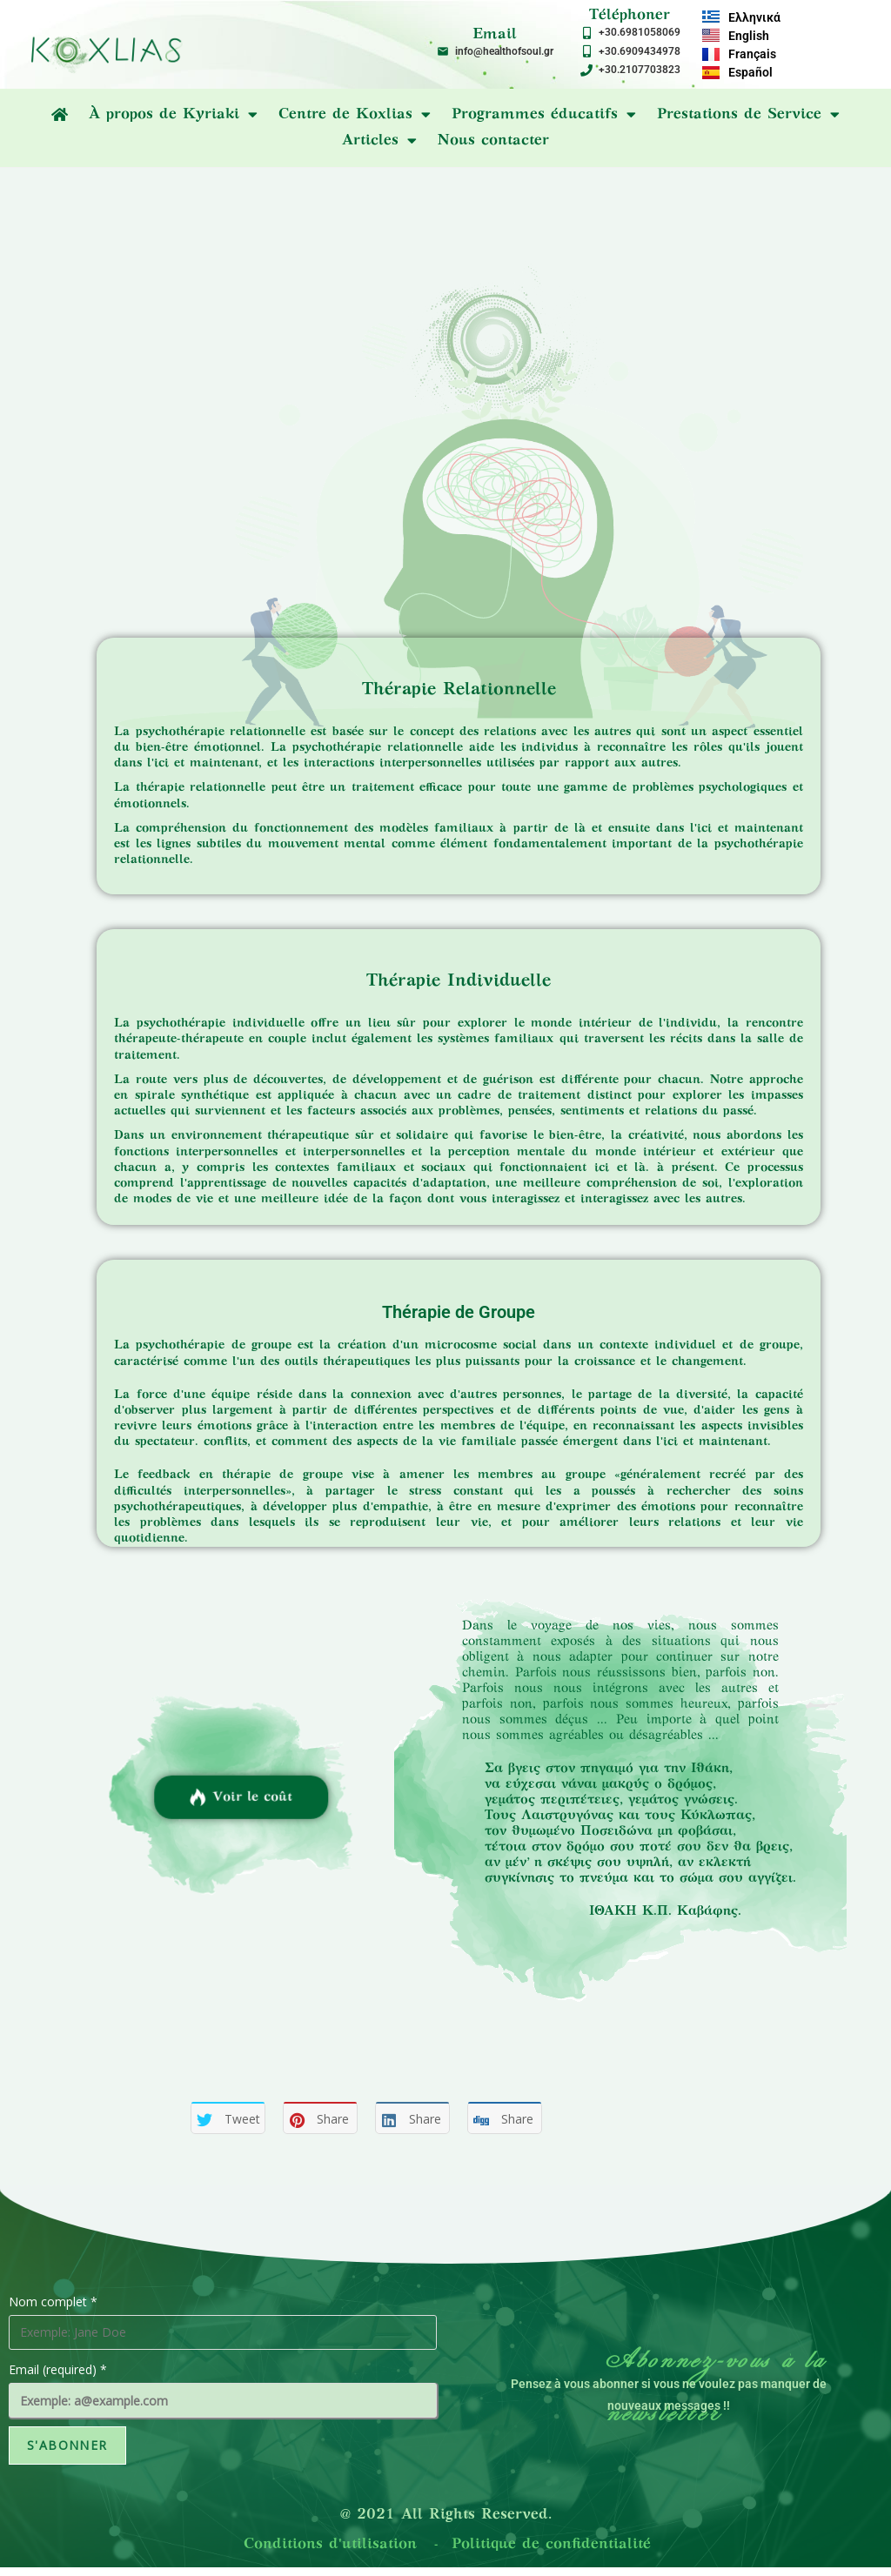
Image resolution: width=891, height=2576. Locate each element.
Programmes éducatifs (544, 115)
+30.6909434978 (639, 51)
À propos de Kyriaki (173, 115)
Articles (379, 141)
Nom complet (53, 2301)
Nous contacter (493, 141)
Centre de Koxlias (354, 115)
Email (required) (58, 2369)
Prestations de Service (748, 115)
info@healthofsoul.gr (504, 51)
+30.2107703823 (639, 70)
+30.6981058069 (639, 32)
